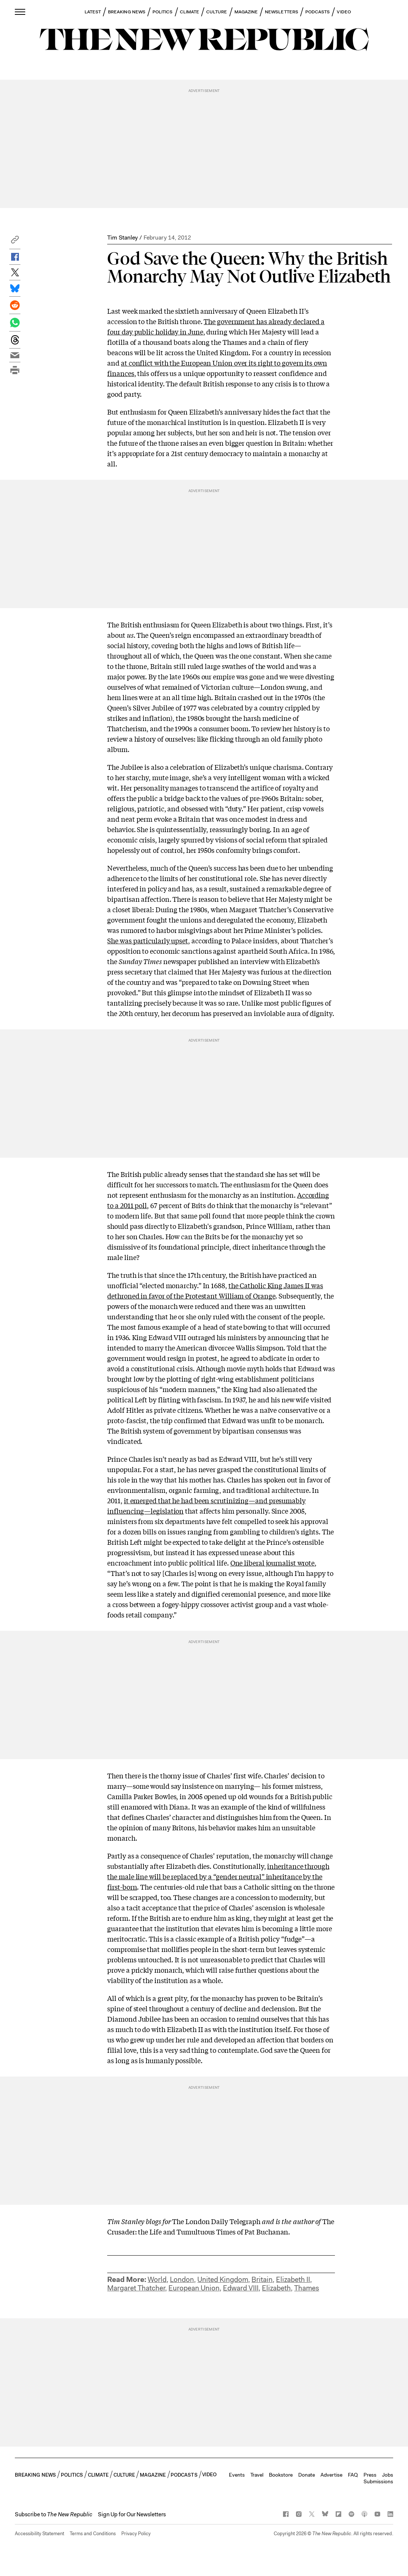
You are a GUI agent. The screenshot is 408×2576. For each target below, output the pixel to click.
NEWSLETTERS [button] (281, 12)
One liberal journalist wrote (272, 1562)
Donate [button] (306, 2474)
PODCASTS (317, 12)
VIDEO (344, 12)
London (182, 2279)
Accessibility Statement (39, 2533)
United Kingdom (222, 2279)
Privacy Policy (136, 2533)
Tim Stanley (122, 237)
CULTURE (216, 12)
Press (369, 2474)
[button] (14, 241)
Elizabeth (276, 2288)
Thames (306, 2288)
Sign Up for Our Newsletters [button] (132, 2514)
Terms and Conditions (93, 2533)
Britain (262, 2279)
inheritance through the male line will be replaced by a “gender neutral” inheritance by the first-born (218, 1876)
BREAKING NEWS (126, 12)
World (157, 2279)
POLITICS (162, 12)
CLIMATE (190, 12)
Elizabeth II (293, 2279)
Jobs (387, 2474)
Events (237, 2474)
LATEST (93, 12)
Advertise (331, 2474)
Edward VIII (241, 2288)
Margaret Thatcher (136, 2288)
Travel (256, 2474)
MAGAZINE (246, 12)
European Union (194, 2288)
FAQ (353, 2474)
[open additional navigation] (20, 12)
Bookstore (281, 2474)
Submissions (378, 2481)
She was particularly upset (147, 940)
